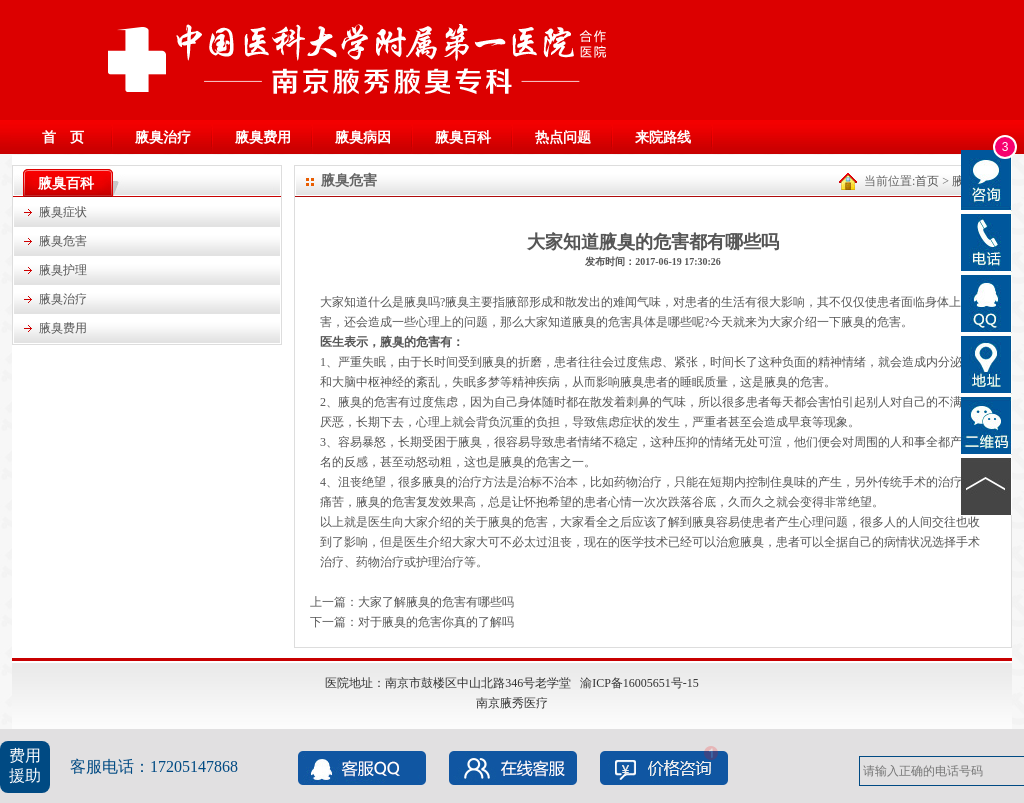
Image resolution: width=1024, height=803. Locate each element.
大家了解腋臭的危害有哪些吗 (436, 602)
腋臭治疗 (163, 137)
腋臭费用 (263, 137)
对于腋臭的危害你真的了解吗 (436, 622)
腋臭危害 (63, 241)
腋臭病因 (363, 137)
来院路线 (663, 137)
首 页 (63, 137)
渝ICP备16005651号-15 (639, 683)
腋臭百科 (463, 137)
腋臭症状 (63, 212)
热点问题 (563, 137)
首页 (927, 181)
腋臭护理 (63, 270)
